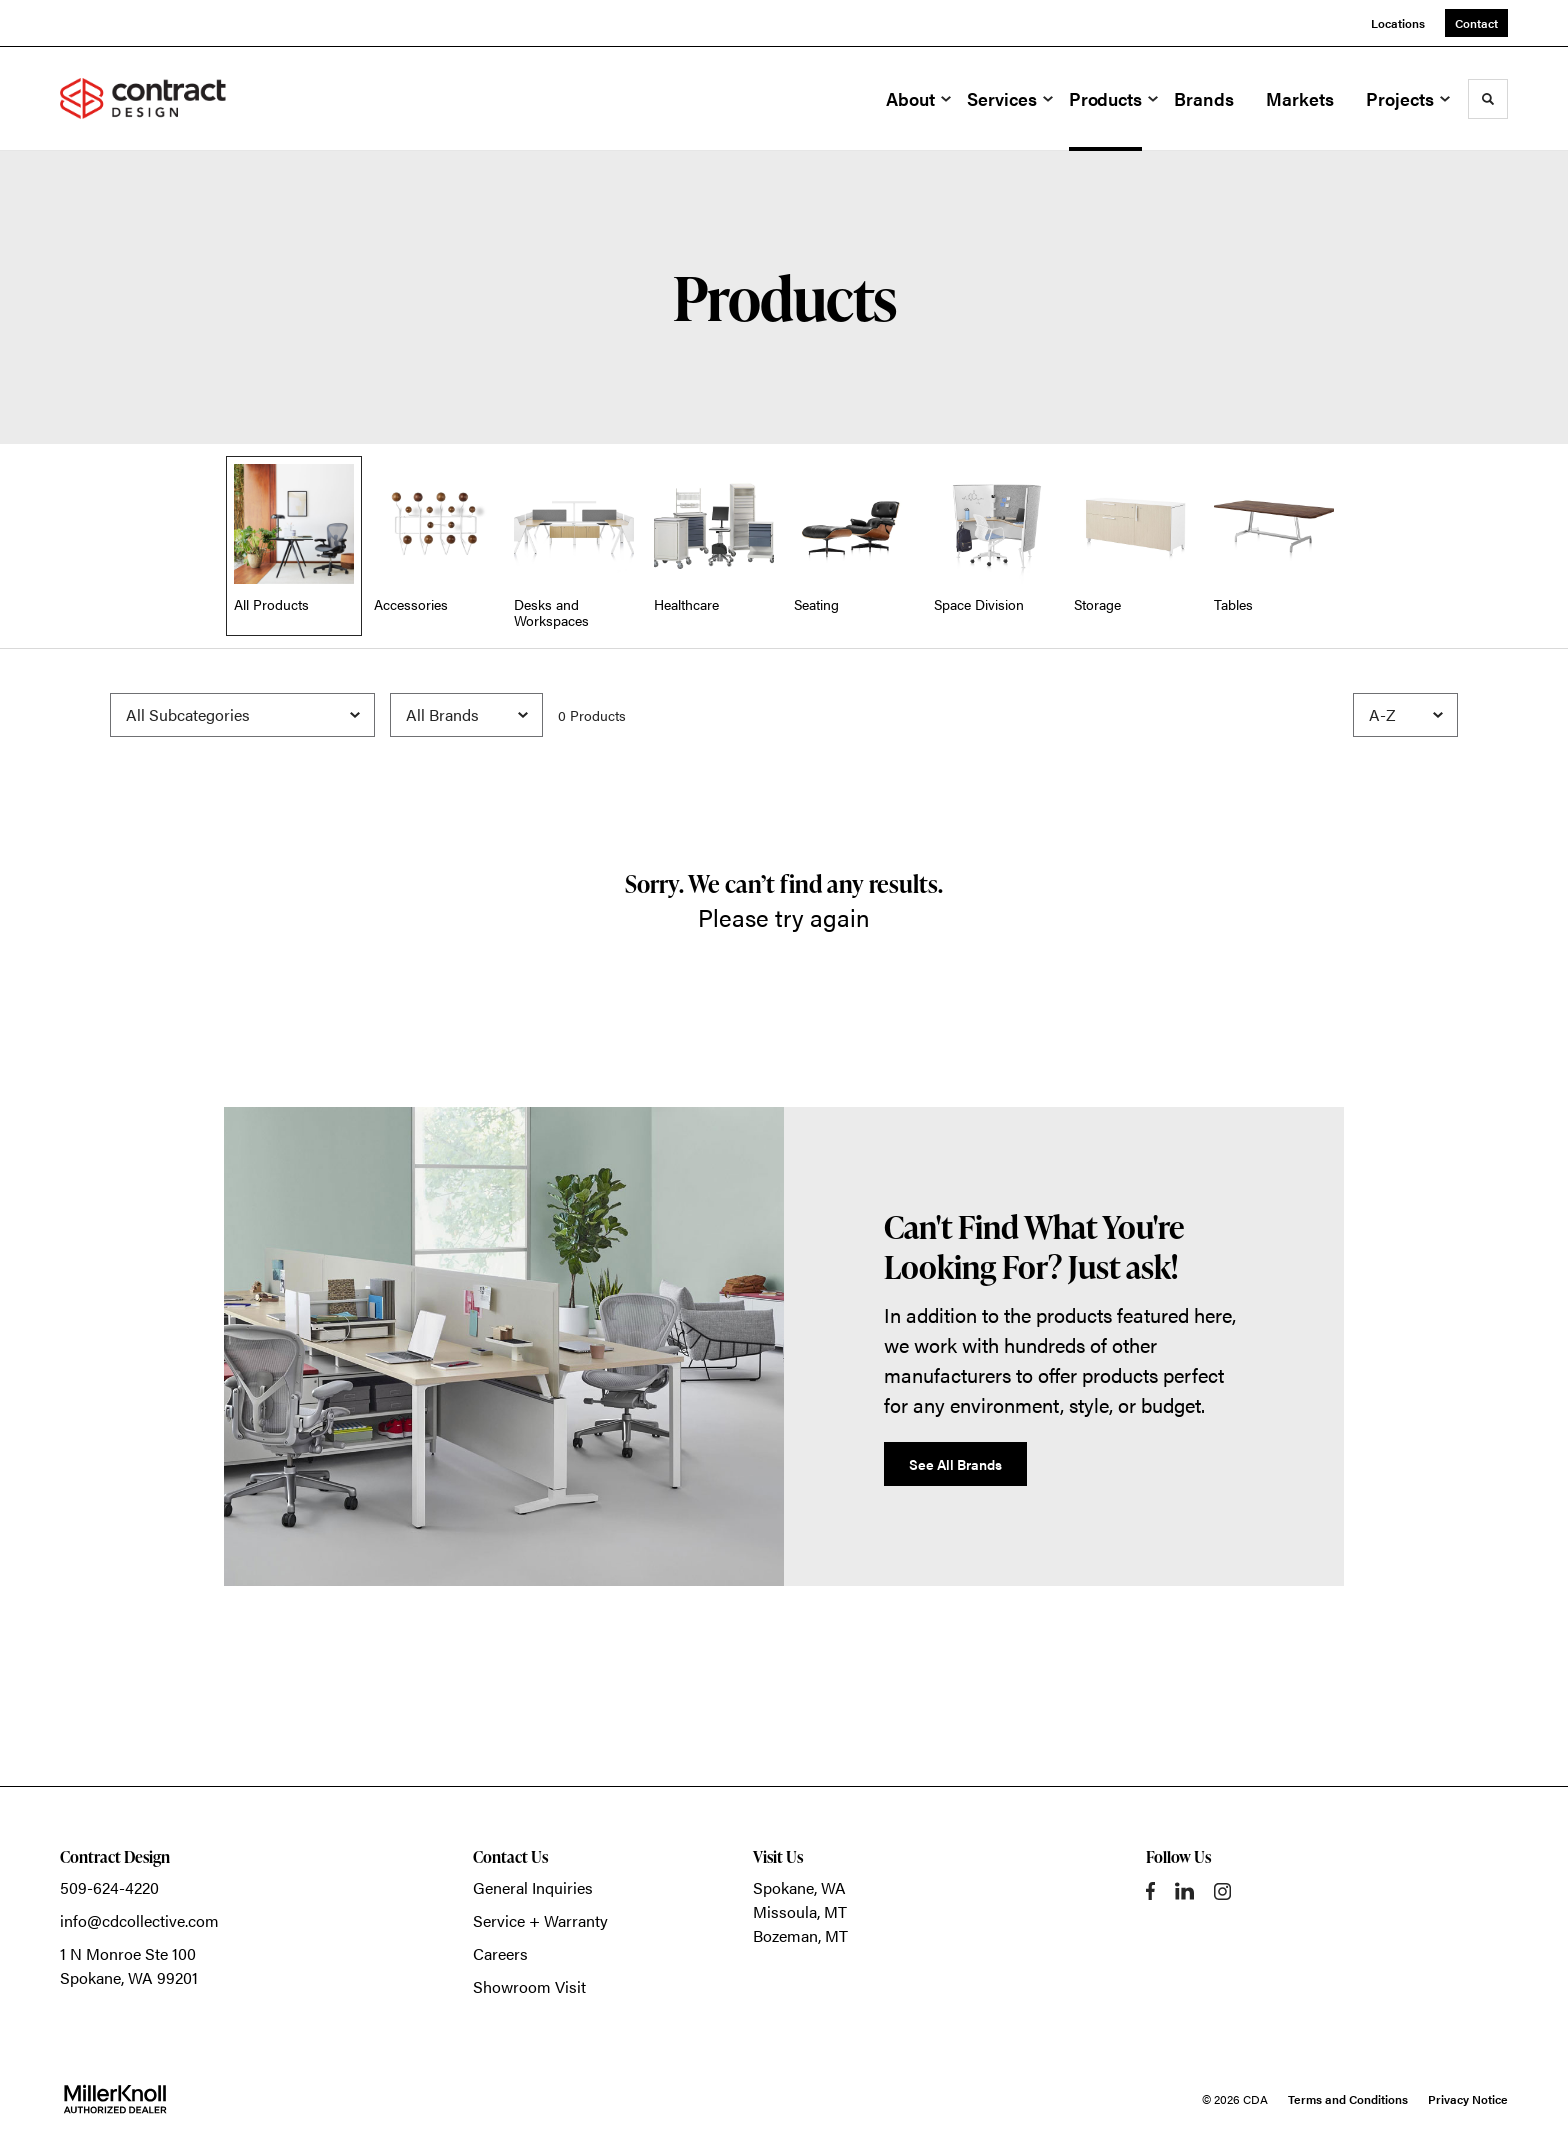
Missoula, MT (800, 1911)
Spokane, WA (799, 1887)
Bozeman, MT (800, 1935)
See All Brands (955, 1464)
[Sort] (1405, 715)
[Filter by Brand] (466, 715)
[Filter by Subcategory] (242, 715)
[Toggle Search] (1488, 99)
